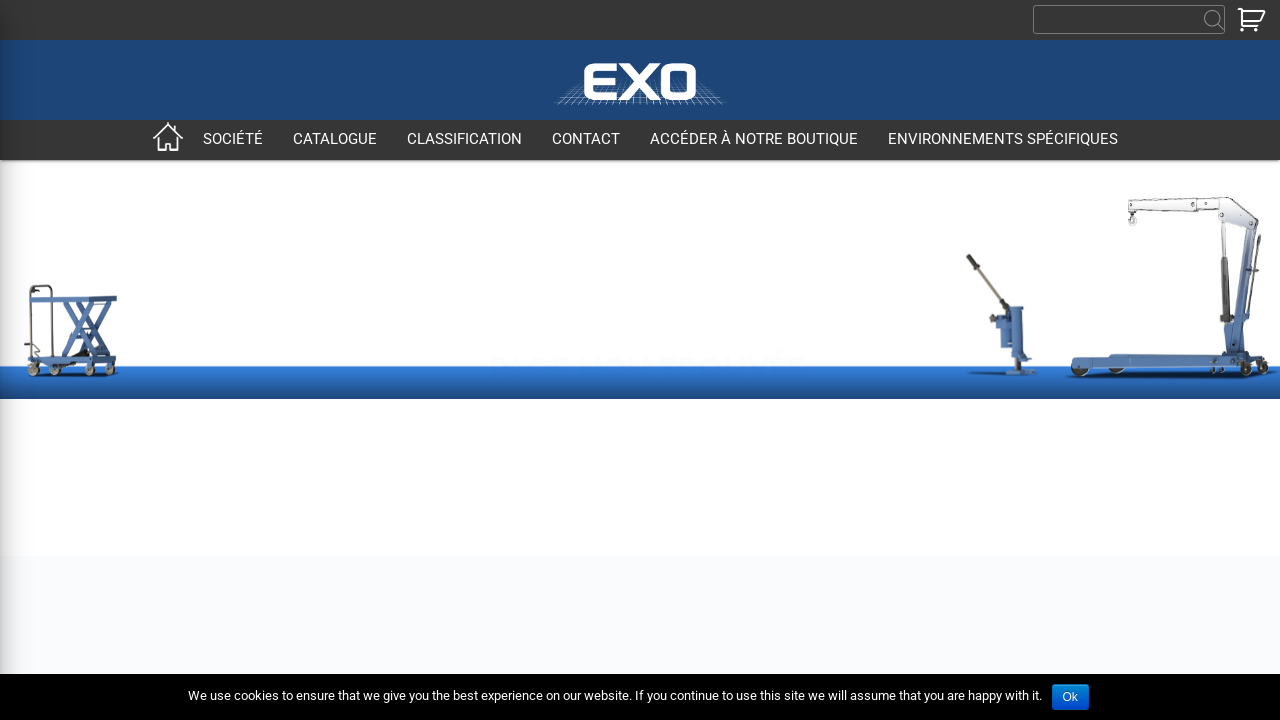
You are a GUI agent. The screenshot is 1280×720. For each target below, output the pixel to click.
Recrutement (790, 467)
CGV (396, 532)
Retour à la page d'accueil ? (646, 276)
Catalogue (335, 139)
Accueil (168, 140)
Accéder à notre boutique (754, 139)
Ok (1070, 697)
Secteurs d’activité (298, 510)
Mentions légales (805, 488)
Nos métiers (278, 488)
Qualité (260, 532)
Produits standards (444, 467)
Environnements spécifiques (1003, 139)
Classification (464, 139)
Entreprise (271, 467)
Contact (586, 139)
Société (233, 139)
